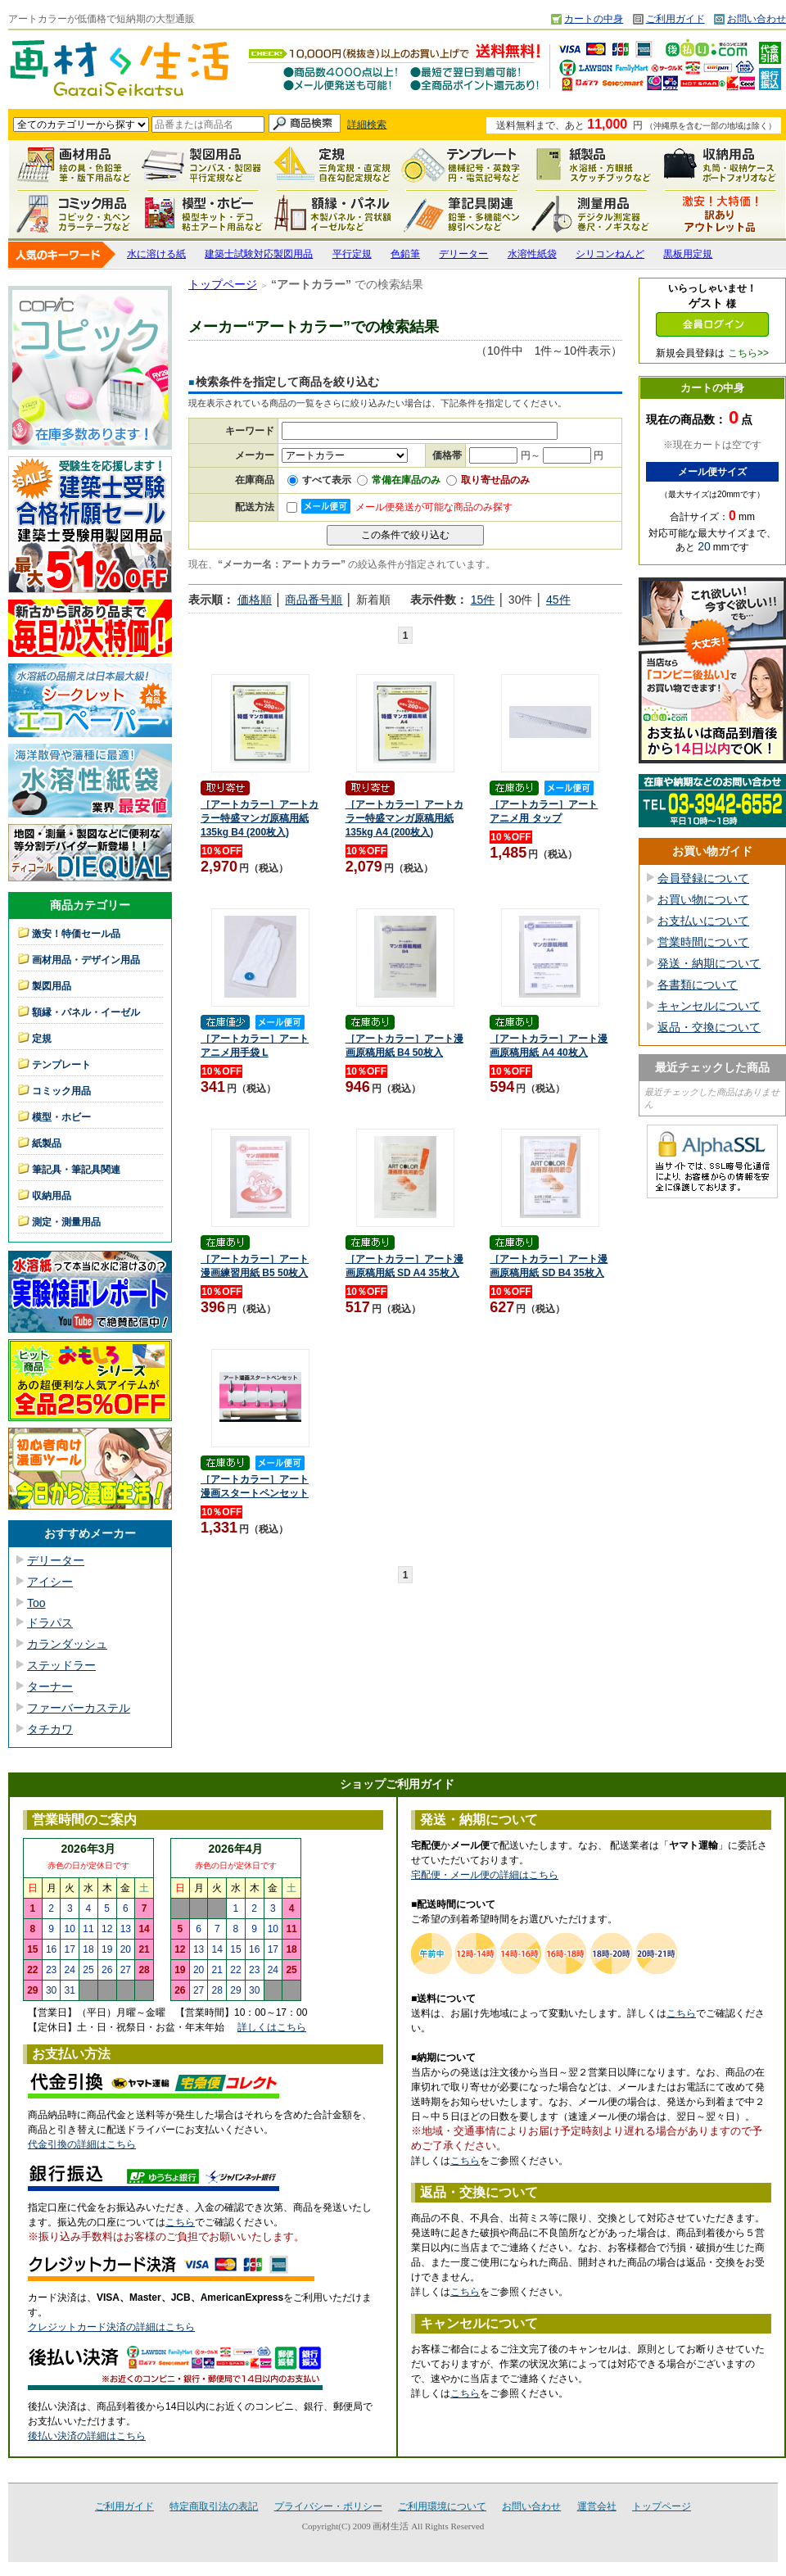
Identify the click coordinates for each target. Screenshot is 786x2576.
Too (36, 1602)
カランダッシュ (67, 1643)
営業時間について (703, 941)
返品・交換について (709, 1027)
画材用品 (73, 164)
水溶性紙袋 (532, 254)
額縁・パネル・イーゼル (332, 213)
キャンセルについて (709, 1005)
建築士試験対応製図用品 (259, 254)
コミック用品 (73, 213)
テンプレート (461, 164)
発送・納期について (709, 963)
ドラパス (50, 1622)
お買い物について (703, 899)
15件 (483, 599)
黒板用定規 (687, 254)
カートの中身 (593, 19)
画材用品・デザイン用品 (86, 960)
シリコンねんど (610, 254)
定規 (332, 164)
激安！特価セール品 (720, 213)
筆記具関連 (461, 213)
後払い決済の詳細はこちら (87, 2436)
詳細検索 (366, 124)
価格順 (254, 599)
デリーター (463, 254)
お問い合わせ (756, 19)
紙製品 (591, 164)
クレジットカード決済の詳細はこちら (111, 2327)
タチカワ (50, 1729)
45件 (558, 599)
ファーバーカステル (78, 1707)
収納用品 (720, 164)
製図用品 (203, 164)
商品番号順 (313, 599)
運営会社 (597, 2506)
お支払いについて (703, 920)
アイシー (50, 1581)
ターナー (50, 1686)
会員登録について (703, 878)
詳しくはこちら (271, 2027)
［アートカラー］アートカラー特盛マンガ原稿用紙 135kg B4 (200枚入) (259, 818)
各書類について (697, 984)
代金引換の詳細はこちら (82, 2144)
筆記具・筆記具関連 (76, 1169)
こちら (180, 2222)
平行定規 (352, 254)
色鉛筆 (405, 254)
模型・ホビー (203, 213)
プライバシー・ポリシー (328, 2506)
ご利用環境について (442, 2506)
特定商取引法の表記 (213, 2506)
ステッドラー (61, 1665)
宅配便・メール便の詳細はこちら (484, 1875)
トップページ (222, 284)
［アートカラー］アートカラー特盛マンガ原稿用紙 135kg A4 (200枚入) (404, 818)
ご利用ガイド (675, 19)
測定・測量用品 (591, 213)
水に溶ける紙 (156, 254)
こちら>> (748, 353)
